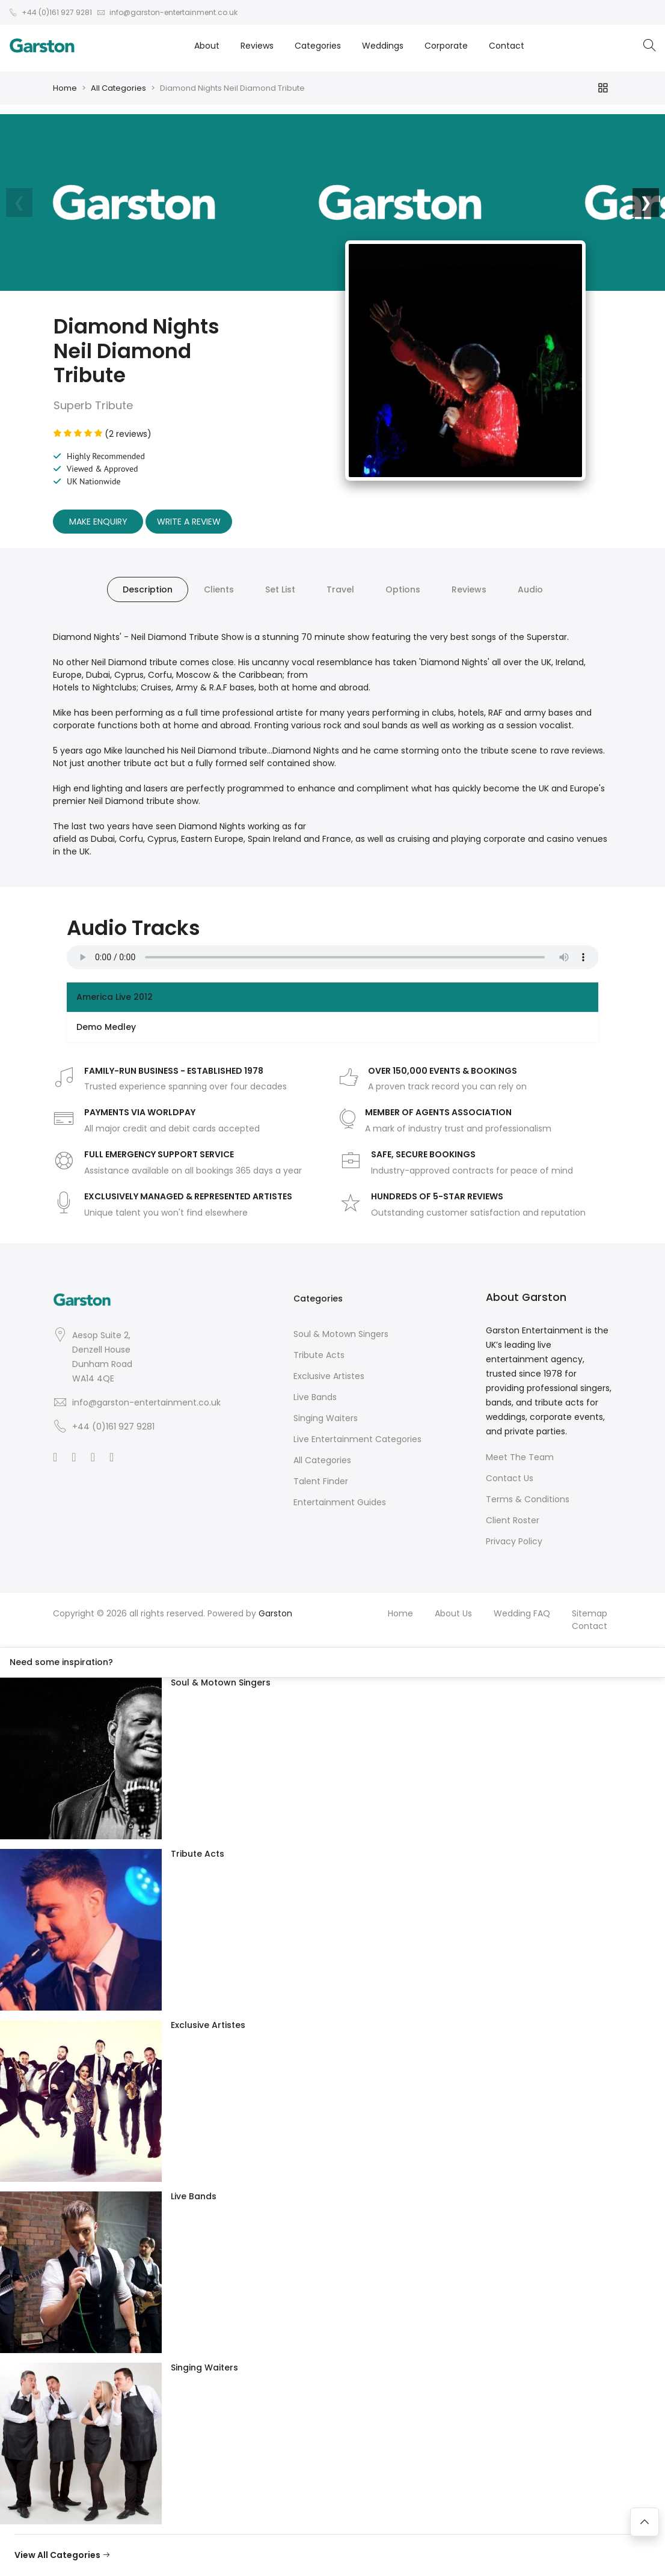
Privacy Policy (514, 1541)
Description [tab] (148, 589)
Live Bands (315, 1397)
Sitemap (589, 1613)
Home (65, 88)
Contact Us (509, 1478)
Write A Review (189, 522)
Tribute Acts (319, 1355)
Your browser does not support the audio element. (333, 957)
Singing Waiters (325, 1418)
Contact (506, 46)
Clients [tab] (219, 589)
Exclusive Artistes (328, 1376)
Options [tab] (402, 589)
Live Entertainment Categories (357, 1439)
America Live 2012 (114, 997)
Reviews (257, 46)
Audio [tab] (530, 589)
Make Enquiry (98, 522)
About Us (453, 1613)
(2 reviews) (103, 434)
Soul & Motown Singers (340, 1334)
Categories (318, 46)
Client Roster (512, 1520)
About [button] (206, 46)
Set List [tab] (280, 589)
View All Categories (62, 2555)
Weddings (382, 46)
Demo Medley (106, 1027)
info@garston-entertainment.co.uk (146, 1402)
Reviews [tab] (469, 589)
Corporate (446, 46)
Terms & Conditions (527, 1499)
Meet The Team (520, 1457)
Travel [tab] (340, 589)
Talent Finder (320, 1481)
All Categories (118, 88)
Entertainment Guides (339, 1502)
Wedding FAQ (522, 1613)
